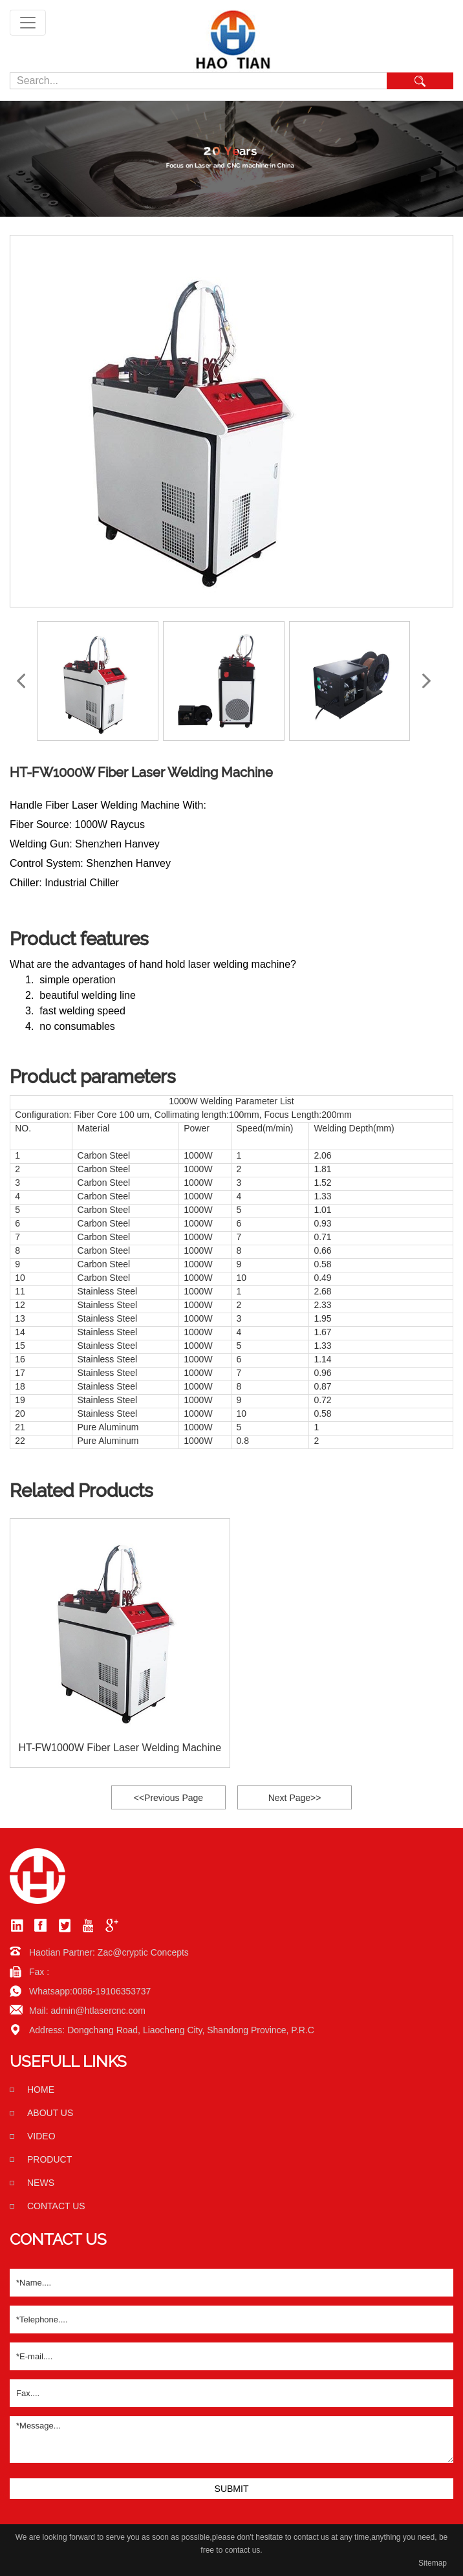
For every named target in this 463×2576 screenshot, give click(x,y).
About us (50, 2113)
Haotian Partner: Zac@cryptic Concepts (109, 1952)
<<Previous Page (168, 1798)
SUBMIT (232, 2488)
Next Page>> (294, 1798)
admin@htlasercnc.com (97, 2010)
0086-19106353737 (111, 1991)
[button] (426, 680)
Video (41, 2136)
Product (49, 2159)
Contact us (56, 2206)
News (40, 2183)
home (40, 2089)
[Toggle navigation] (28, 23)
